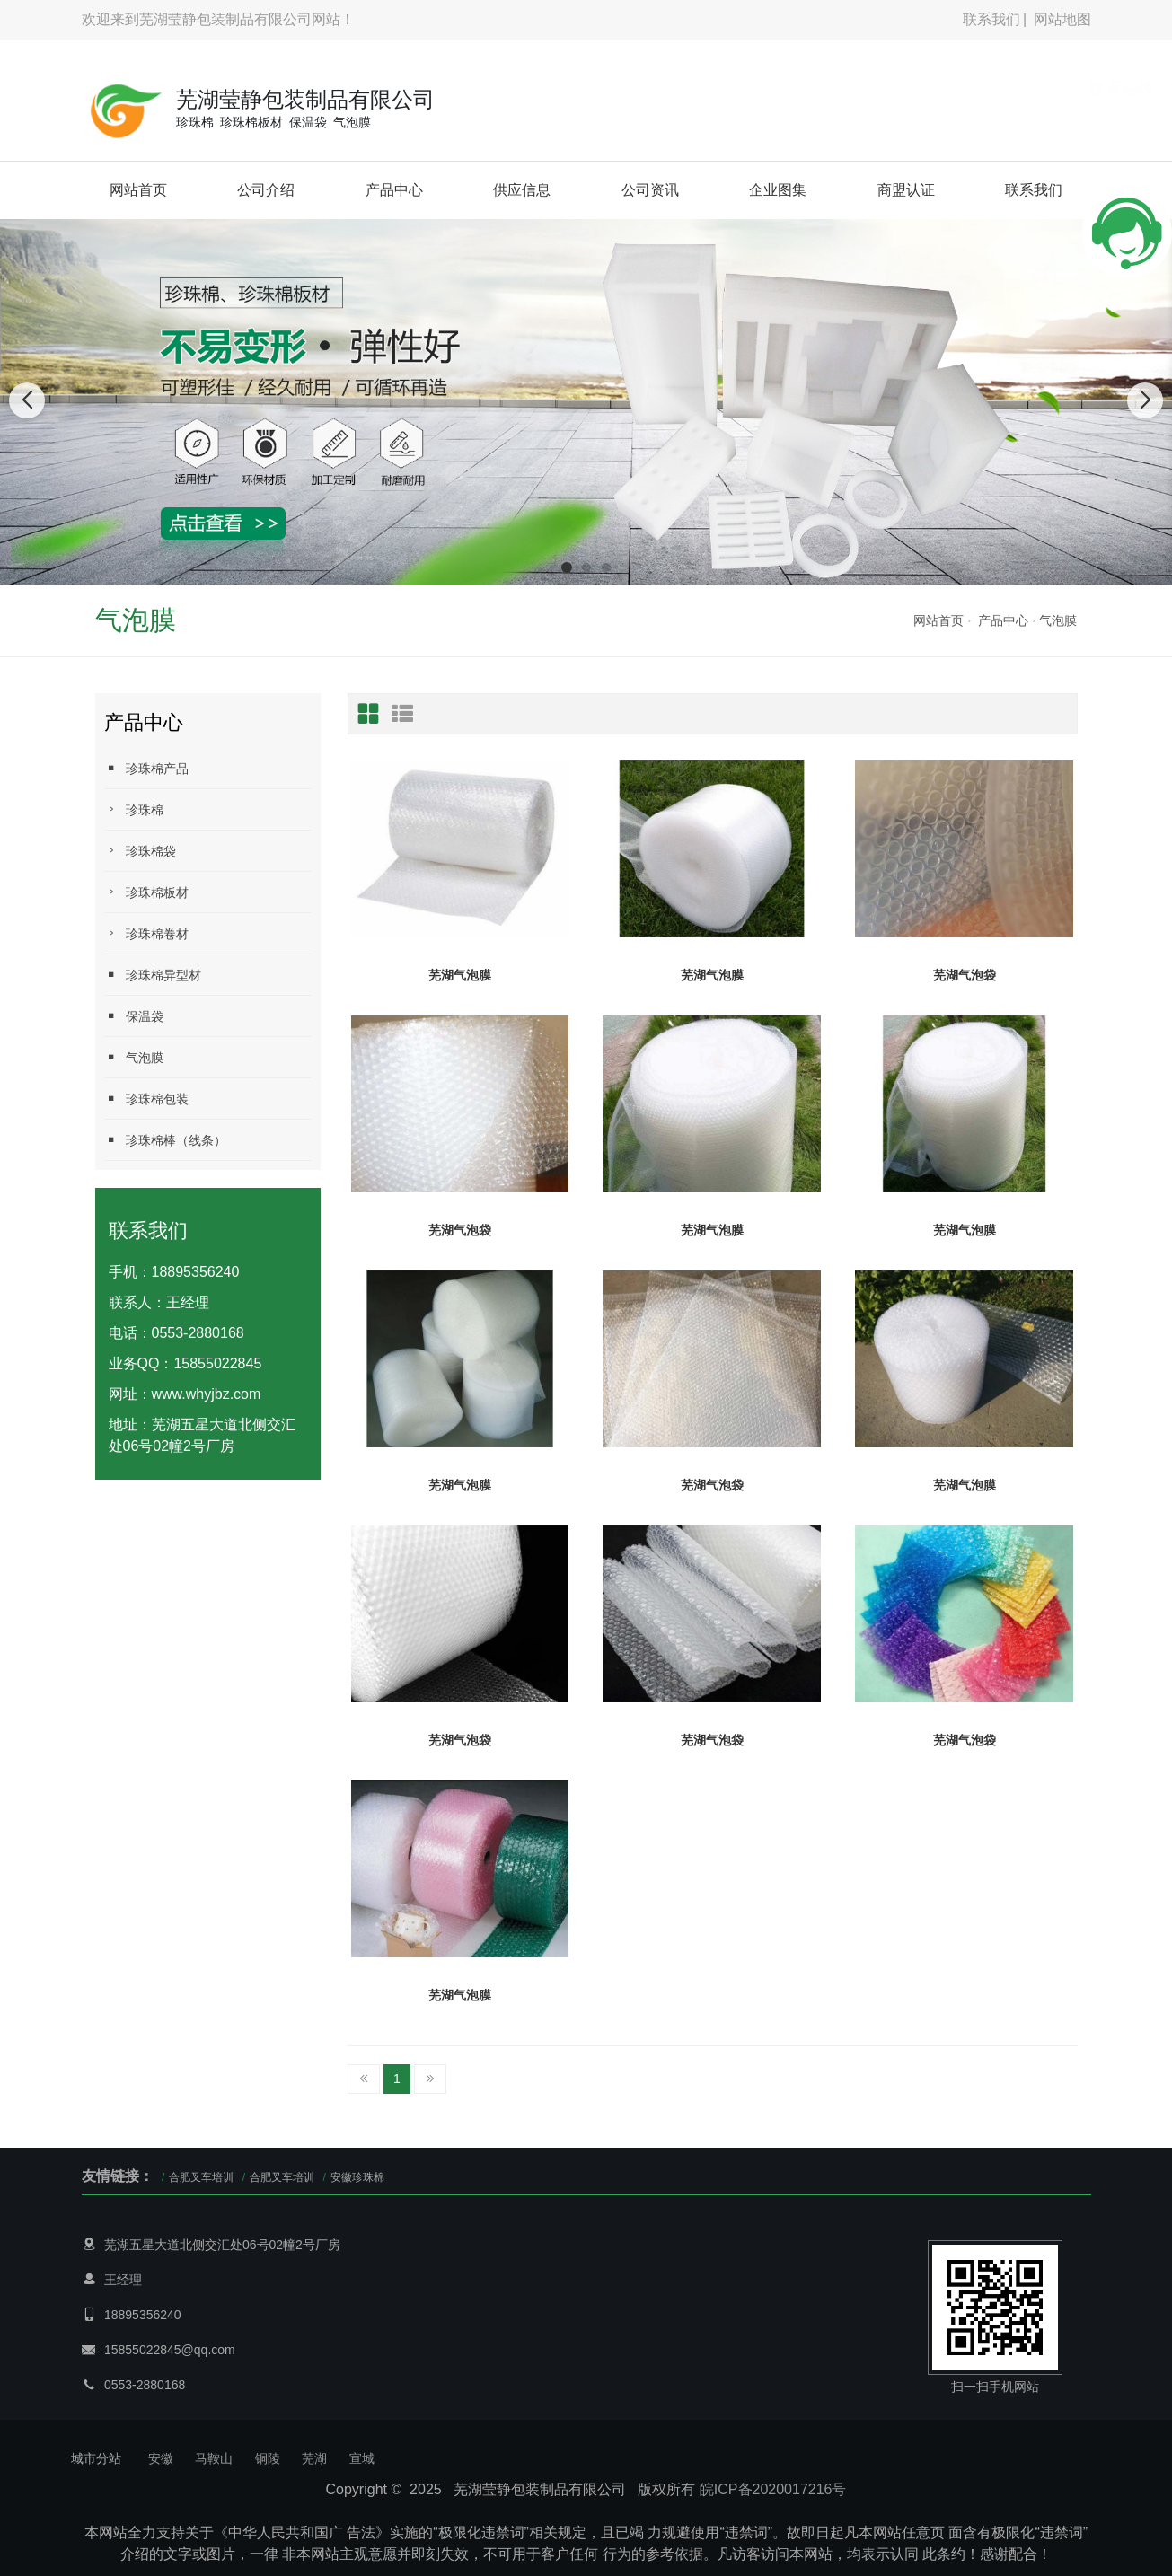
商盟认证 (906, 190)
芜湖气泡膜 (459, 975)
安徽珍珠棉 (357, 2177)
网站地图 (1062, 19)
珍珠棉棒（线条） (165, 1139)
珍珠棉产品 (146, 768)
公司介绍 (266, 190)
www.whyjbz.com (206, 1394)
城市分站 (96, 2458)
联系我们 (991, 19)
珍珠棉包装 (146, 1098)
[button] (566, 567)
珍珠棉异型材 (152, 974)
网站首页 (138, 190)
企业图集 (777, 190)
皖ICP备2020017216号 (773, 2489)
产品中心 (394, 190)
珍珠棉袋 (140, 850)
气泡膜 (1058, 620)
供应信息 (522, 190)
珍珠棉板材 (146, 892)
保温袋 (133, 1016)
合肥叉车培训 (201, 2177)
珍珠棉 (133, 809)
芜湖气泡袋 (964, 975)
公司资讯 (650, 190)
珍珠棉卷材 (146, 933)
